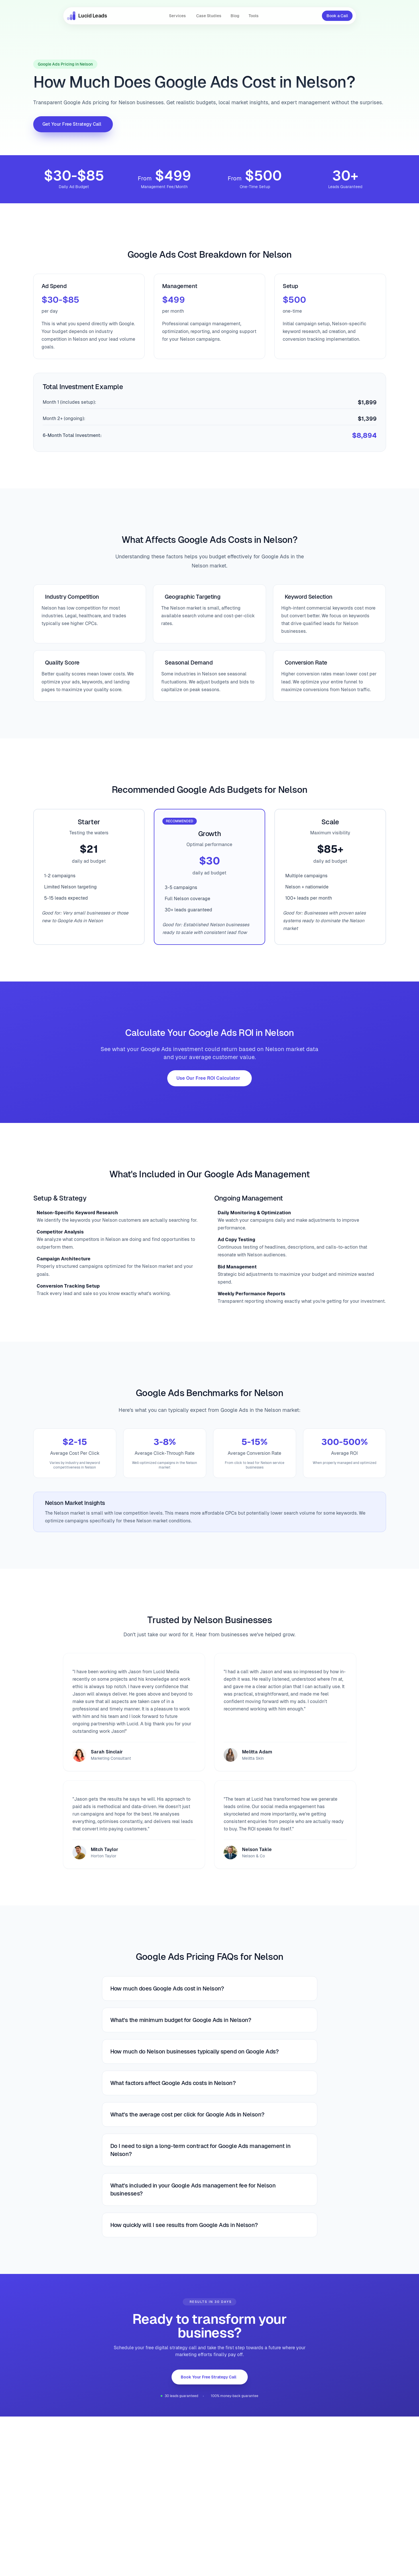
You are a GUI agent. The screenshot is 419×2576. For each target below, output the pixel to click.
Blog (235, 15)
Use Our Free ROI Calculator (208, 1078)
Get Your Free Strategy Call (71, 124)
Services (177, 15)
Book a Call (337, 15)
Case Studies (208, 15)
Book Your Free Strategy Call (208, 2377)
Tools (254, 15)
